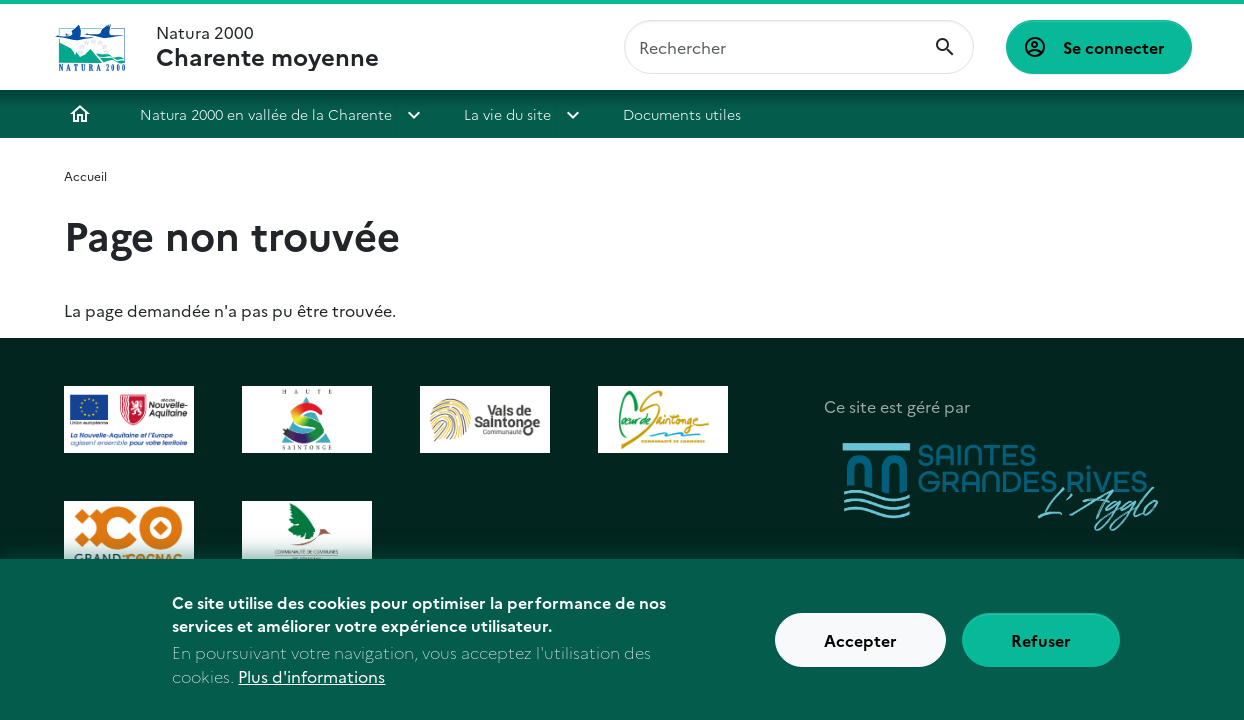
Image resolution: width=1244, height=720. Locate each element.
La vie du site (507, 114)
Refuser (1041, 651)
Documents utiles (682, 114)
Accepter (860, 651)
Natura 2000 (267, 47)
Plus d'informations (311, 687)
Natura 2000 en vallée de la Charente (266, 114)
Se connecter (1114, 47)
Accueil (80, 114)
